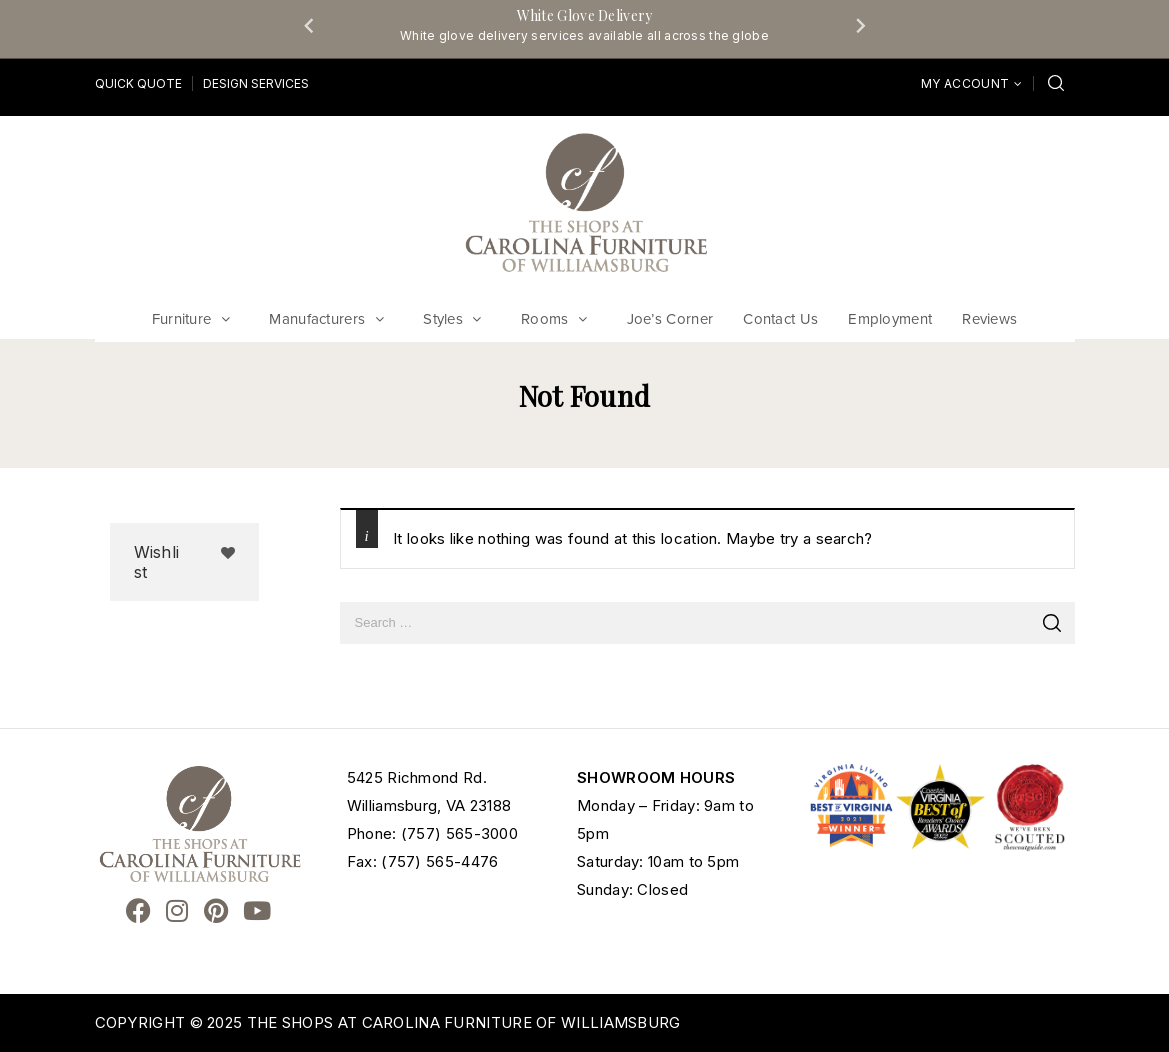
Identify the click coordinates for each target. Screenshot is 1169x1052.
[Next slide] (860, 25)
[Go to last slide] (310, 25)
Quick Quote (138, 83)
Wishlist (157, 562)
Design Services (256, 83)
